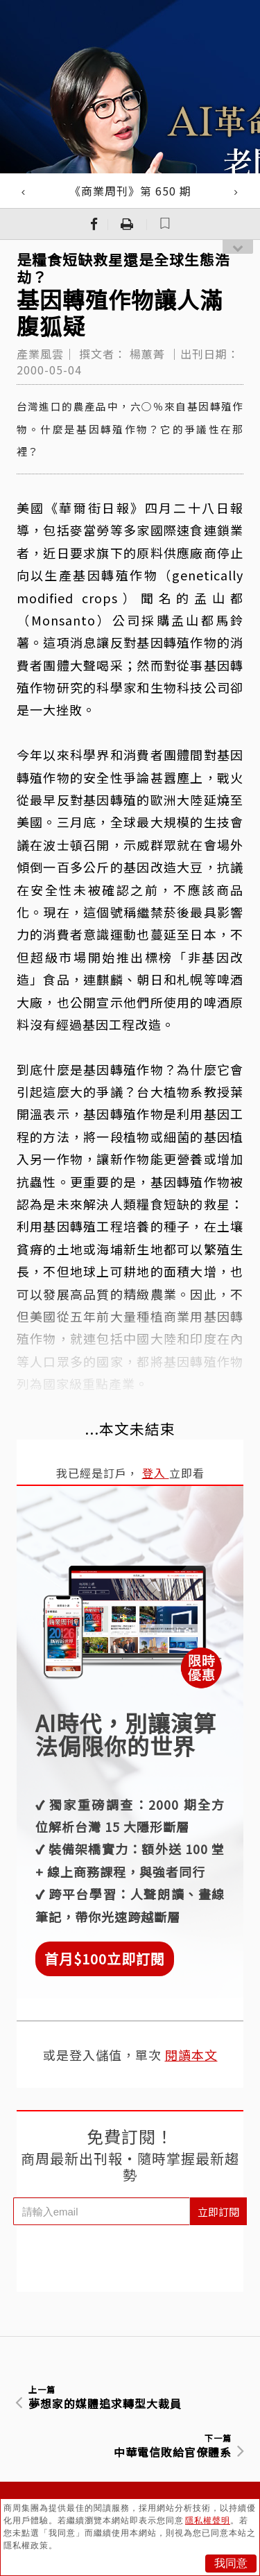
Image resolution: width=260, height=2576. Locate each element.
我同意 (231, 2563)
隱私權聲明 (207, 2520)
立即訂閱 (218, 2211)
